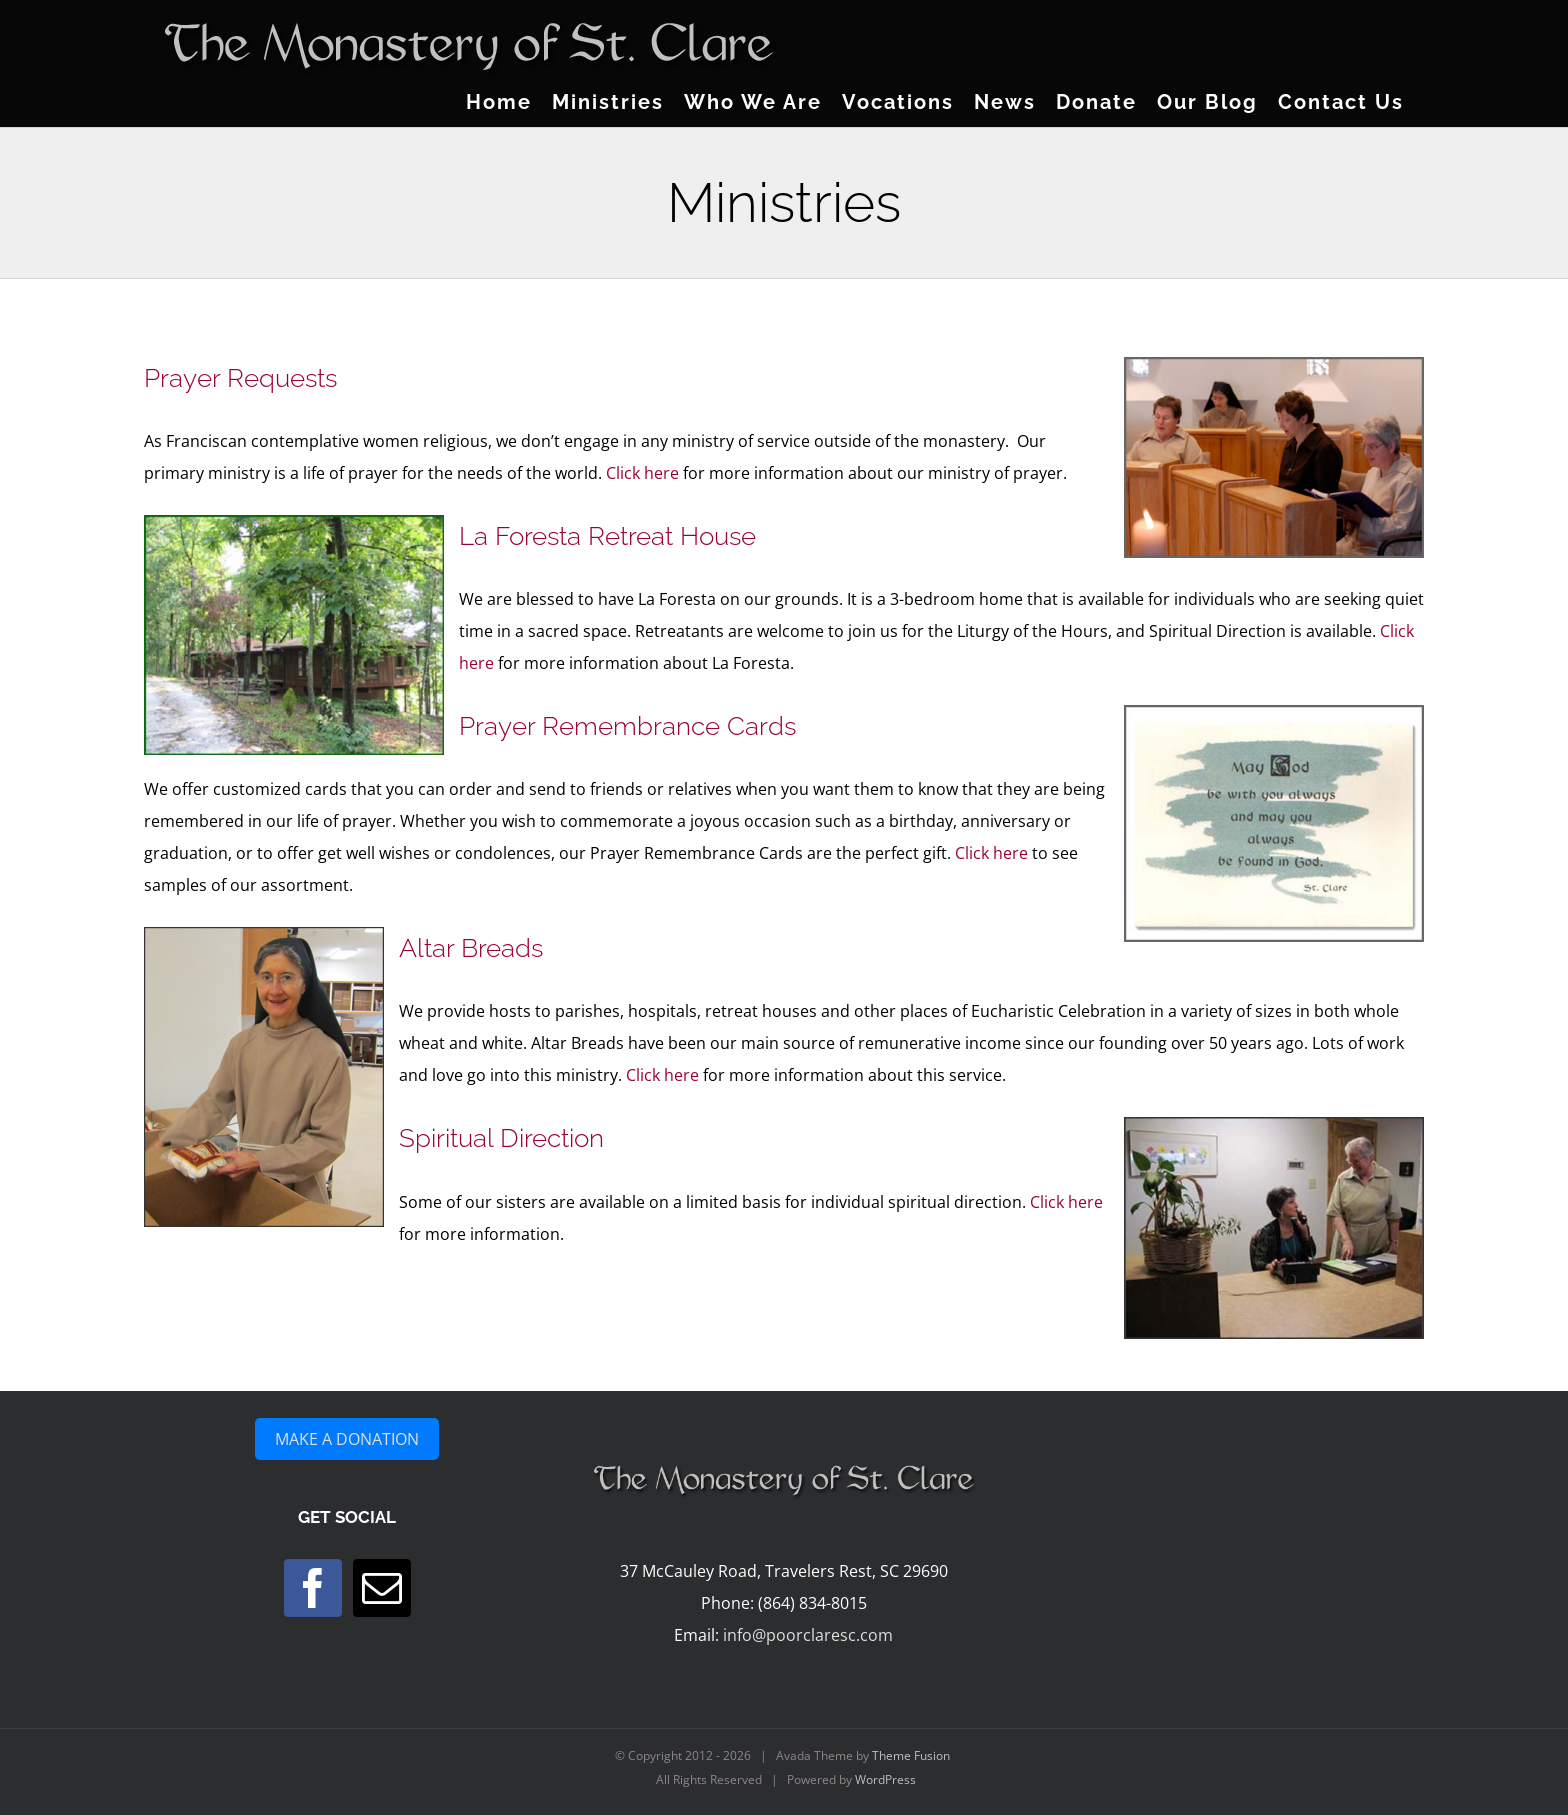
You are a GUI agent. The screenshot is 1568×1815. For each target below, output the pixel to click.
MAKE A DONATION (347, 1439)
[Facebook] (313, 1588)
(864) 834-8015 (812, 1603)
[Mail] (382, 1588)
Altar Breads (471, 948)
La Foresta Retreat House (607, 536)
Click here (642, 473)
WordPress (885, 1779)
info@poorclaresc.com (808, 1635)
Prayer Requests (240, 378)
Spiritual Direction (501, 1138)
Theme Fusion (911, 1755)
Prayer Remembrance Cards (627, 726)
